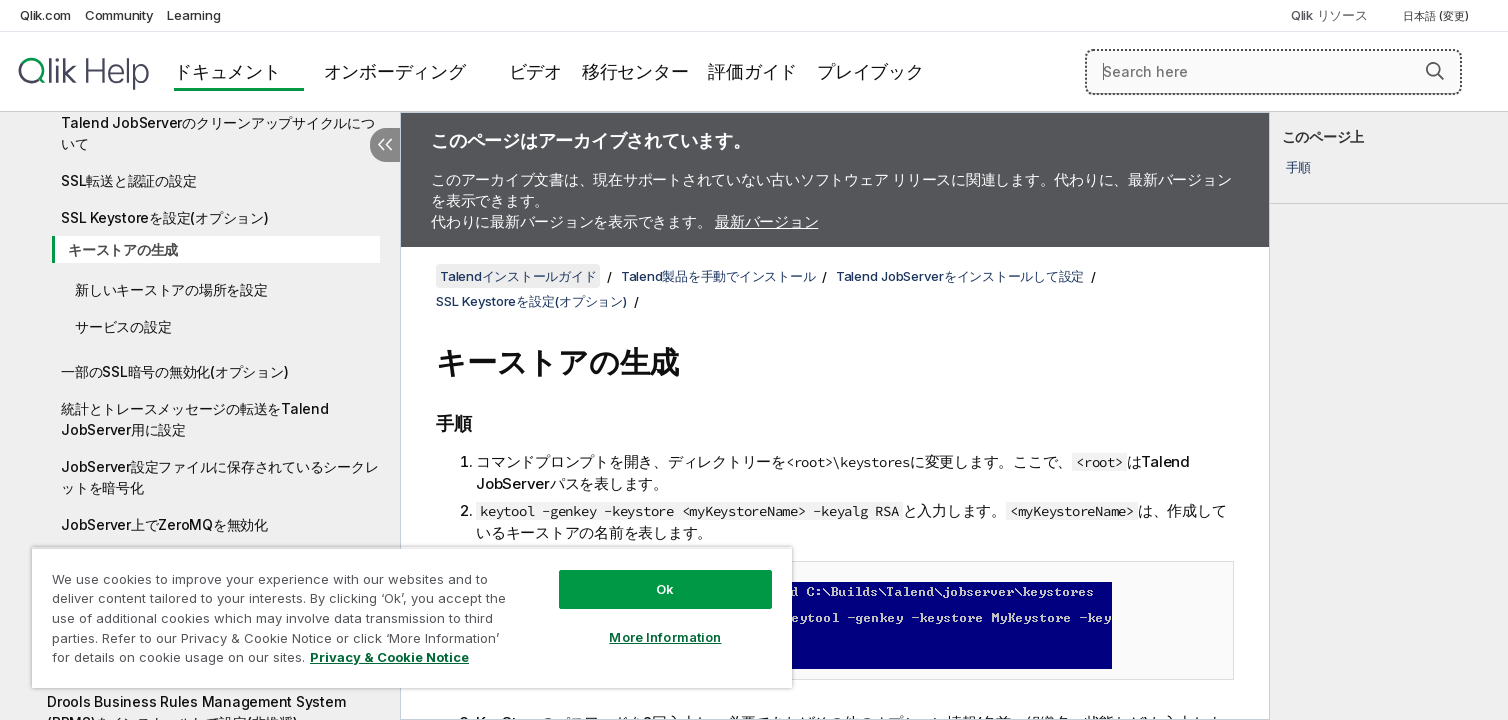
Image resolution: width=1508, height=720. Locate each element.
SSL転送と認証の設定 (128, 180)
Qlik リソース (1329, 15)
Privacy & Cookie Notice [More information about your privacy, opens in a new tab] (389, 657)
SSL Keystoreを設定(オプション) (165, 217)
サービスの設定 (123, 326)
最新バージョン (766, 221)
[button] (1435, 71)
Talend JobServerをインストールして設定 (960, 276)
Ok (665, 589)
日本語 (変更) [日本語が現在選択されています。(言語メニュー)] (1437, 16)
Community (119, 15)
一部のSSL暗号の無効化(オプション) (174, 371)
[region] (412, 617)
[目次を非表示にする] (385, 145)
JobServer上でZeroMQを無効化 (164, 524)
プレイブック (870, 71)
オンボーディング (395, 71)
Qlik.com (45, 15)
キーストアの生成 (123, 249)
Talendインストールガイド (518, 276)
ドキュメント (227, 71)
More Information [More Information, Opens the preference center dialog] (665, 637)
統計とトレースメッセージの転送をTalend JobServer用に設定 (195, 419)
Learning (193, 15)
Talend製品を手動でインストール (718, 276)
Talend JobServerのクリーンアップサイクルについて (218, 133)
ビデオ (535, 71)
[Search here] (1273, 72)
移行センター (635, 71)
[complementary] (1389, 416)
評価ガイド (752, 71)
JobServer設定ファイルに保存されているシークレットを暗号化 (219, 477)
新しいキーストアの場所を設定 (171, 289)
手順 (1299, 167)
